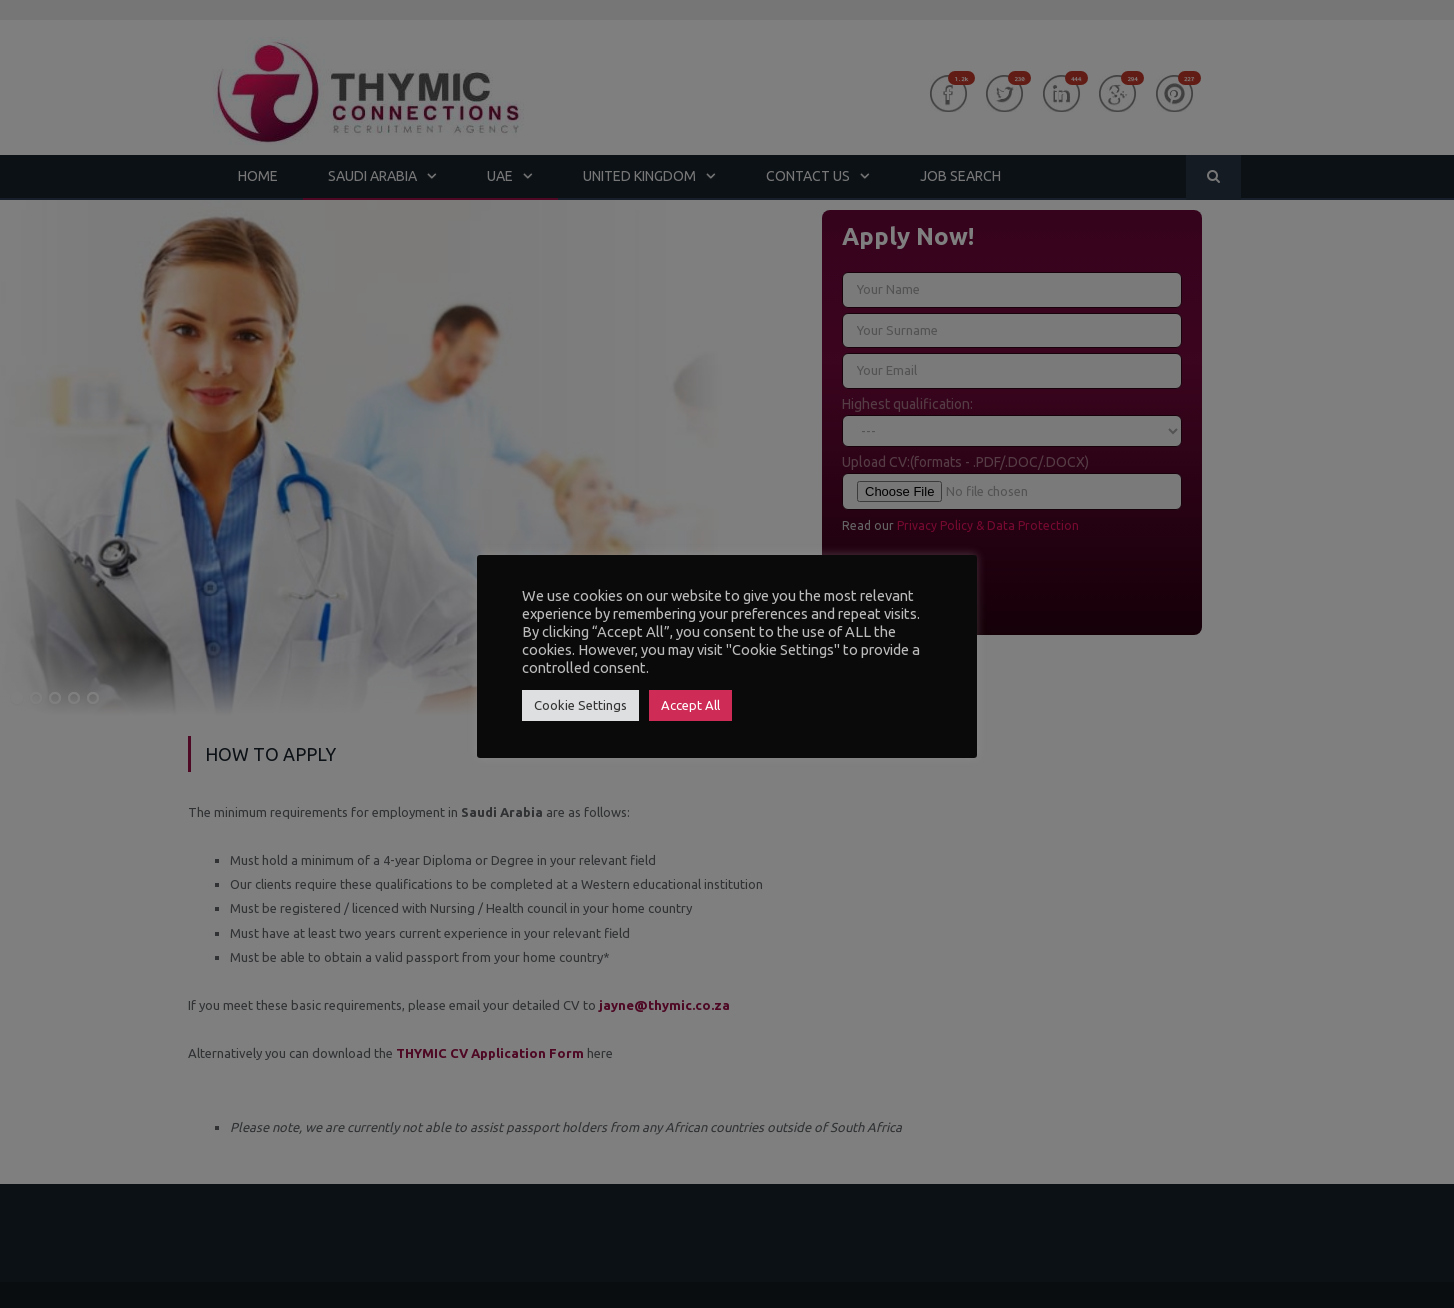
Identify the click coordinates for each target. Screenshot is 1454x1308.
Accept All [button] (690, 705)
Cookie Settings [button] (580, 705)
